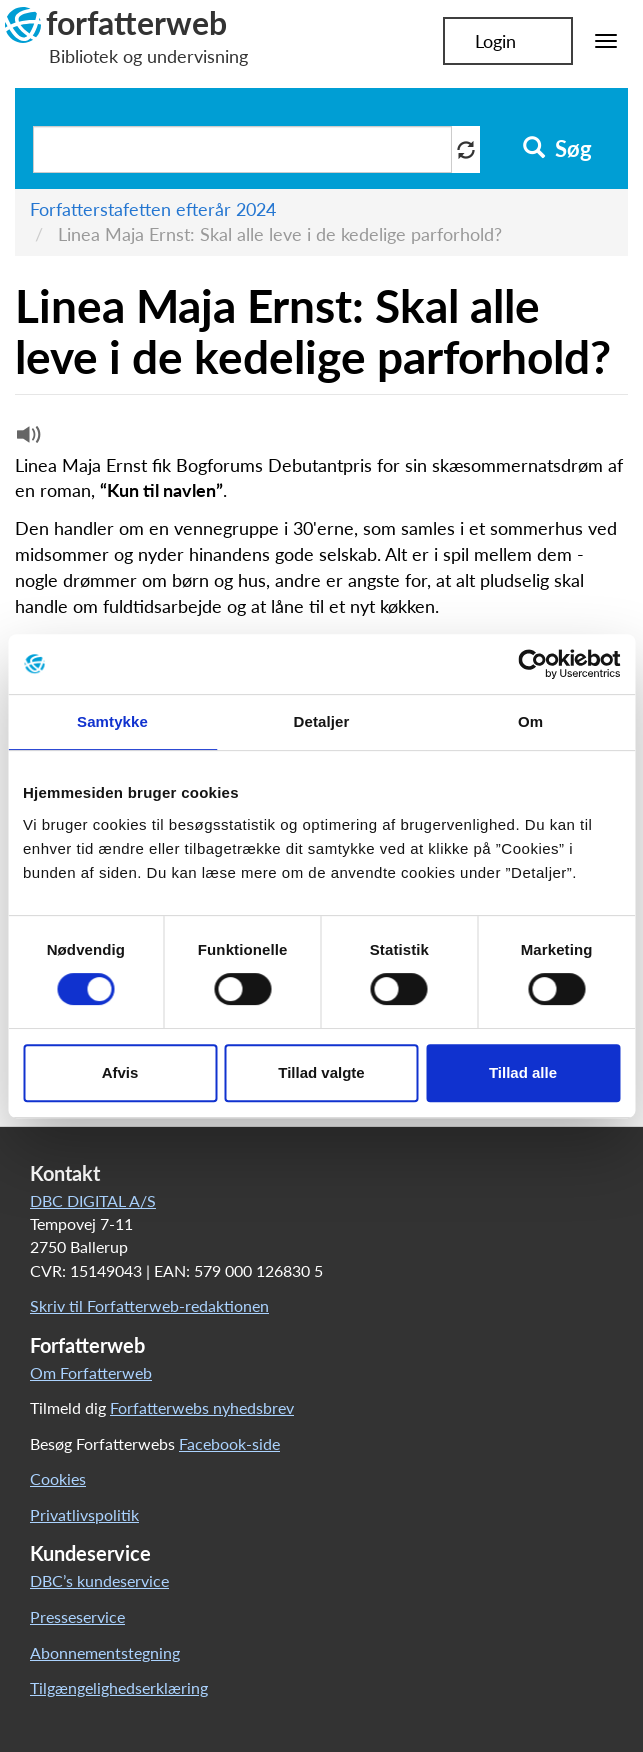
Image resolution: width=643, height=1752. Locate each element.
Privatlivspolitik (84, 1514)
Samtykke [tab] (112, 721)
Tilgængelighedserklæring (119, 1687)
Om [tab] (530, 721)
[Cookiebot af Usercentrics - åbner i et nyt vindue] (532, 664)
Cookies (58, 1478)
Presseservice (77, 1616)
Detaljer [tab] (322, 721)
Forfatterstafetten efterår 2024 (153, 209)
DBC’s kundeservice (99, 1580)
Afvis (120, 1072)
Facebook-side (229, 1443)
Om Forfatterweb (91, 1372)
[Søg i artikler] (242, 149)
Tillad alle (523, 1072)
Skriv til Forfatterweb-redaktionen (149, 1305)
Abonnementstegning (105, 1652)
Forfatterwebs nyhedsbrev (202, 1407)
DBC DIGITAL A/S (93, 1200)
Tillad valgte (321, 1072)
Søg (557, 149)
